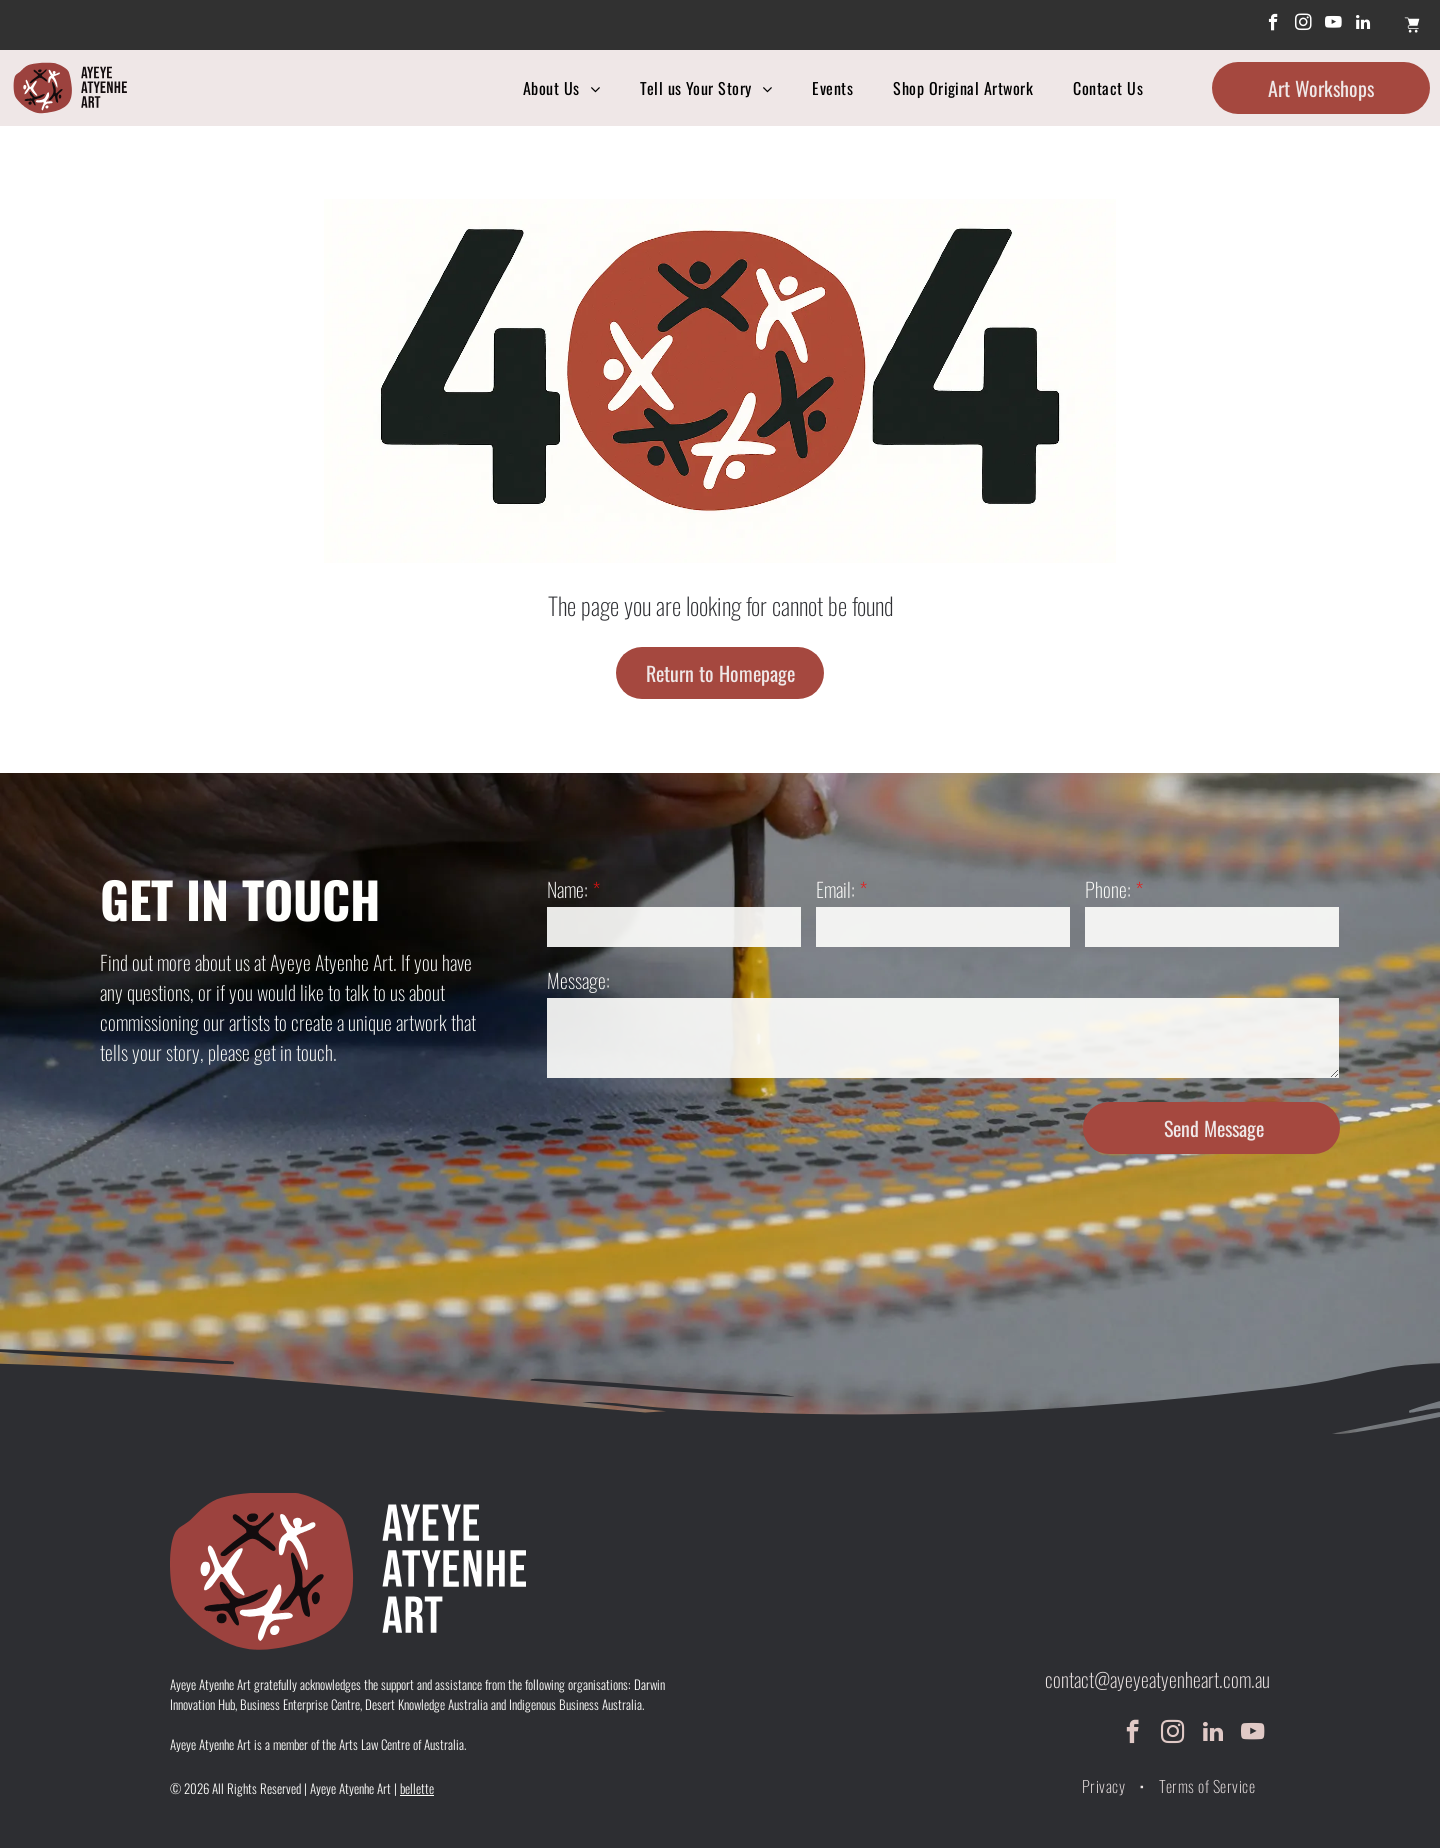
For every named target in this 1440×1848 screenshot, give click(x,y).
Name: (567, 889)
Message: (578, 980)
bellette (417, 1788)
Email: (835, 889)
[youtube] (1333, 25)
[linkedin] (1363, 25)
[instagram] (1303, 25)
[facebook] (1273, 25)
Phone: (1108, 889)
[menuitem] (561, 88)
